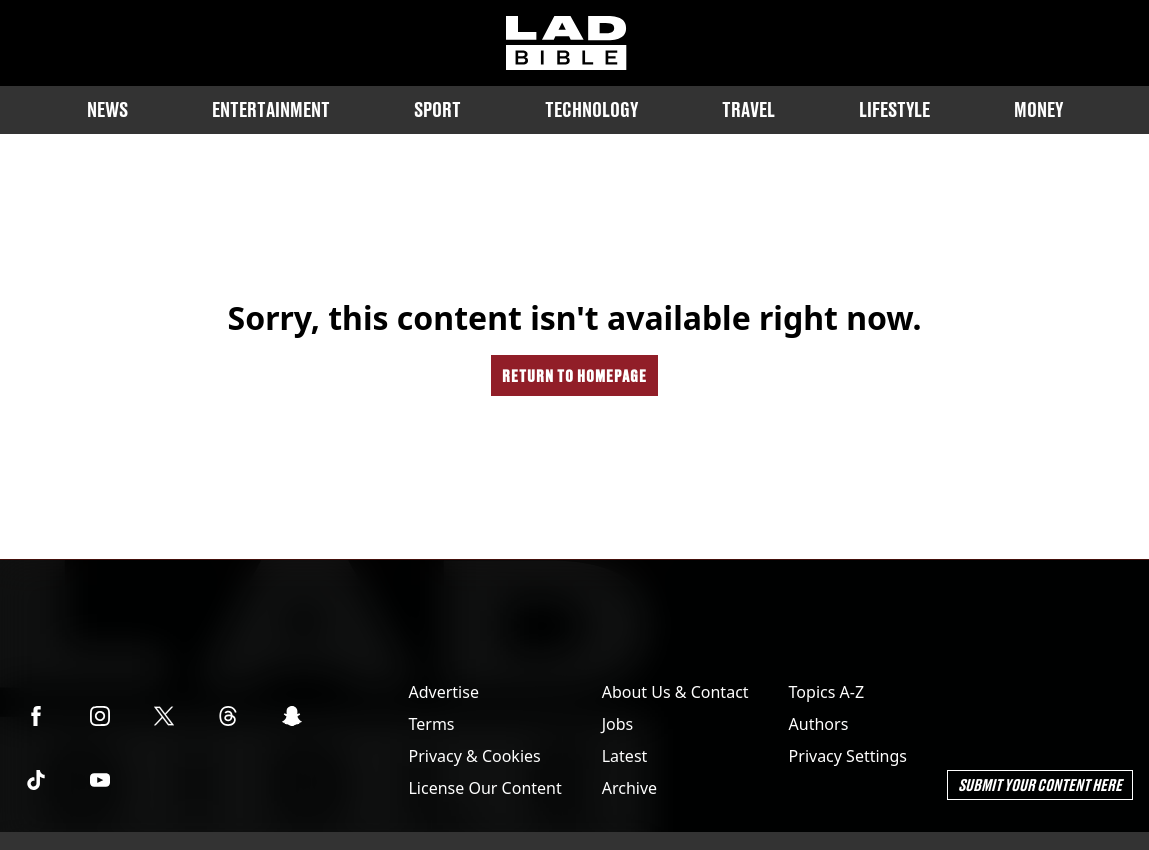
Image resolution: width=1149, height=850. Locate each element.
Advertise (443, 692)
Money (1038, 109)
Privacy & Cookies (474, 756)
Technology (591, 109)
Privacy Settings (848, 756)
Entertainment (271, 109)
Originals (575, 193)
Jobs (618, 724)
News (107, 109)
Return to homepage (574, 375)
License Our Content (484, 788)
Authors (819, 724)
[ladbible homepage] (566, 43)
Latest (625, 756)
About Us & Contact (675, 692)
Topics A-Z (826, 692)
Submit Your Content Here (1040, 784)
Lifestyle (894, 109)
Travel (748, 109)
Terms (431, 724)
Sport (437, 109)
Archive (629, 788)
